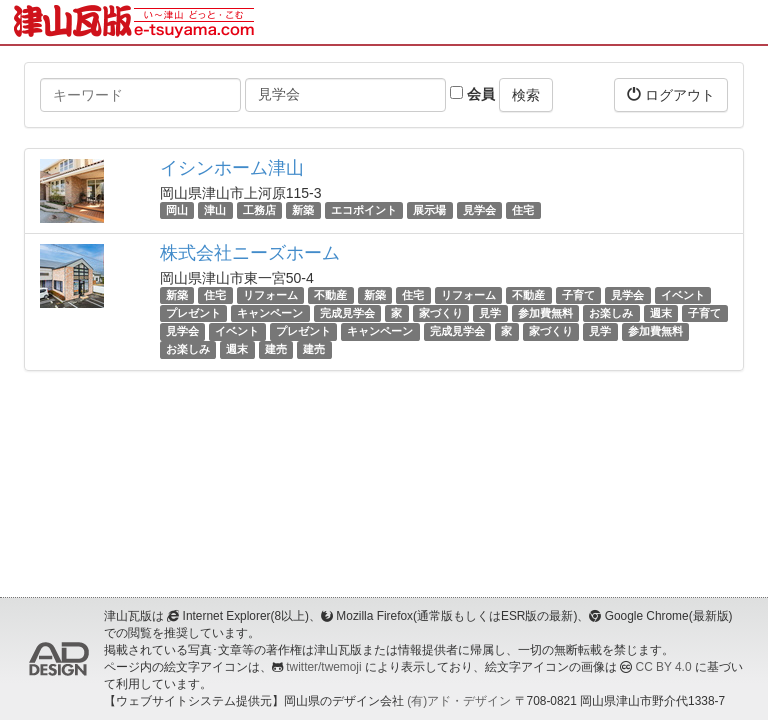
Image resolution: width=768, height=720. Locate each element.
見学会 (479, 210)
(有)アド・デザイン (459, 701)
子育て (578, 295)
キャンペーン (270, 313)
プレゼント (193, 313)
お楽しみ (611, 313)
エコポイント (364, 210)
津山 (215, 210)
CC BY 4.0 (664, 667)
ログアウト (671, 94)
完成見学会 (347, 313)
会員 (472, 94)
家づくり (441, 313)
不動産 (330, 295)
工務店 (259, 210)
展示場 (429, 210)
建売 (276, 350)
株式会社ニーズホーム (250, 253)
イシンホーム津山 (232, 168)
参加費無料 (545, 313)
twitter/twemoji (323, 667)
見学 (490, 313)
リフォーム (270, 295)
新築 (303, 210)
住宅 (523, 210)
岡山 (177, 210)
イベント (683, 295)
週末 (661, 313)
